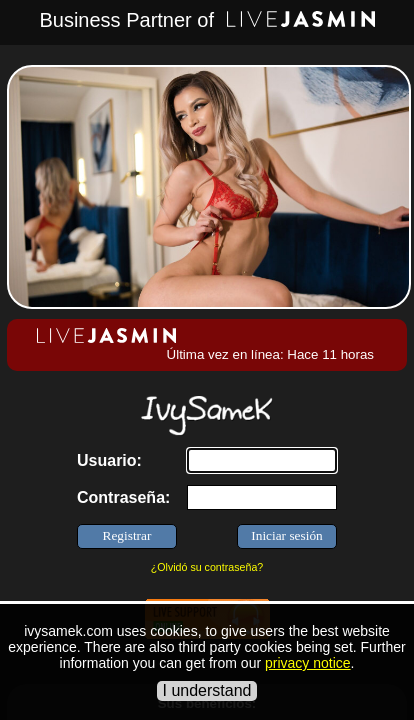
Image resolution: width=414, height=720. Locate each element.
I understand (207, 690)
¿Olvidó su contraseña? (207, 567)
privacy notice (308, 663)
